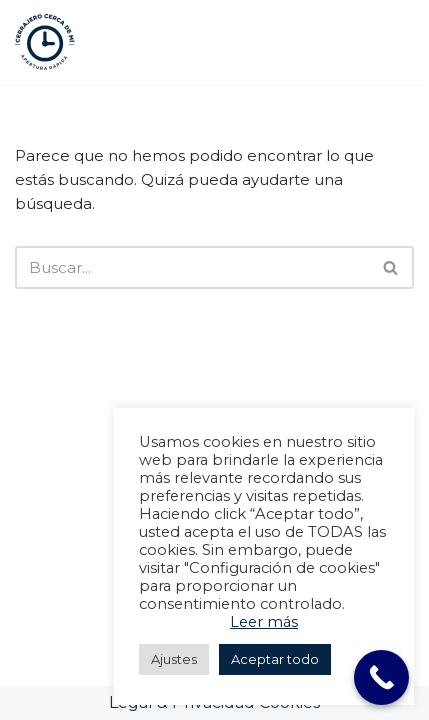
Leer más (264, 622)
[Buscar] (192, 267)
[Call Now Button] (381, 677)
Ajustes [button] (174, 659)
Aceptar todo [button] (275, 659)
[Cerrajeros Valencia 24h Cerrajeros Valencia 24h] (45, 42)
